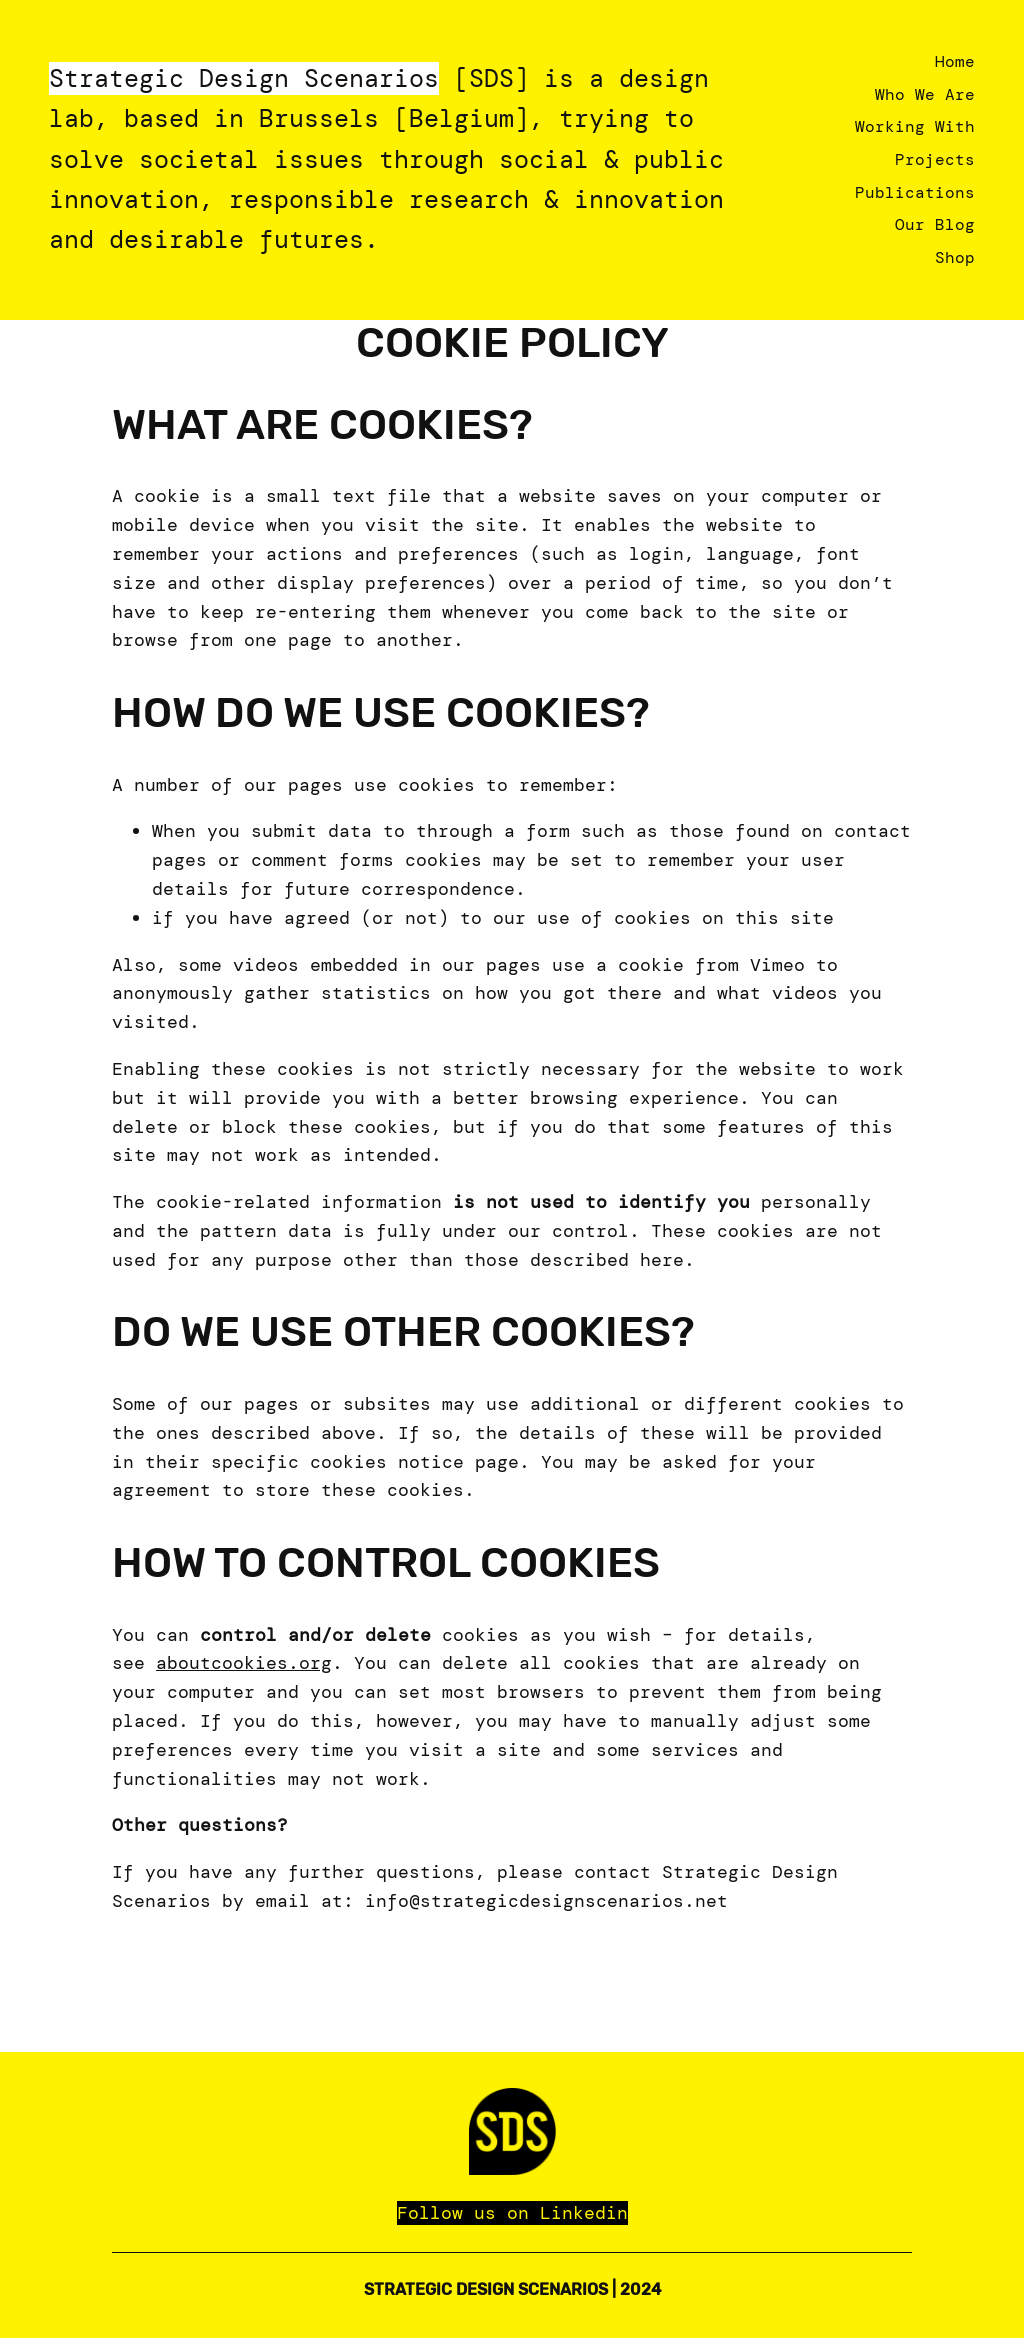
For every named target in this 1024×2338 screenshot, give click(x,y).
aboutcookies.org (244, 1663)
